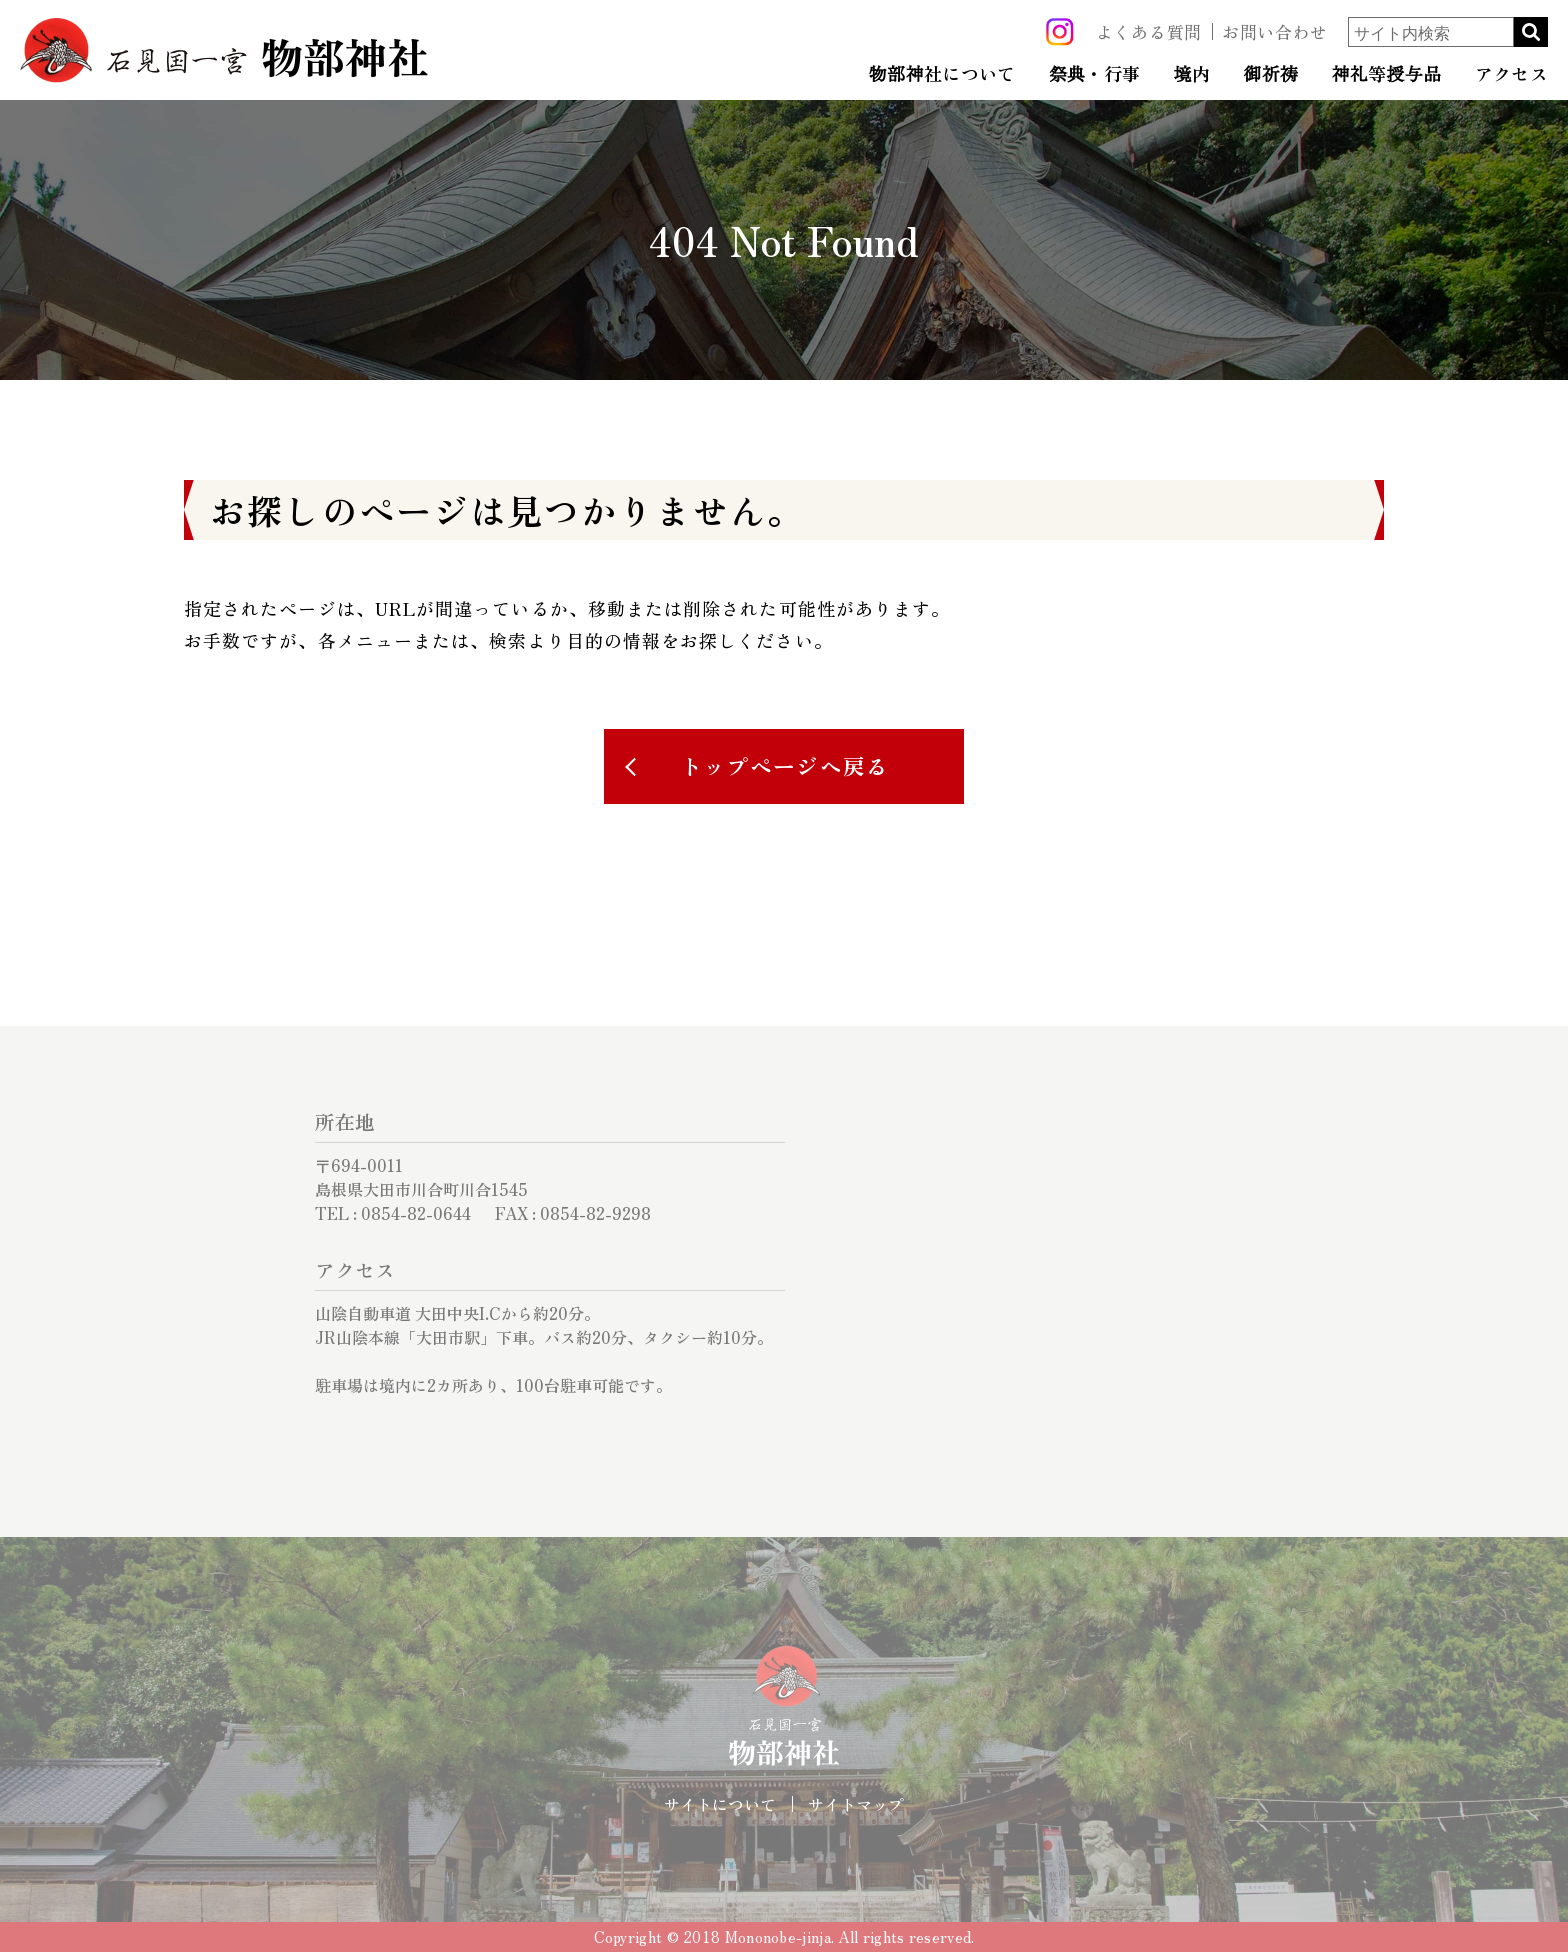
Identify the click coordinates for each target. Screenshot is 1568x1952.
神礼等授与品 (1386, 74)
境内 (1192, 74)
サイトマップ (856, 1804)
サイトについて (720, 1804)
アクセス (1511, 74)
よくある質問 (1149, 31)
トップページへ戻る (785, 765)
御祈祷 (1270, 74)
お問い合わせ (1275, 31)
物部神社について (942, 74)
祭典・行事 (1095, 74)
